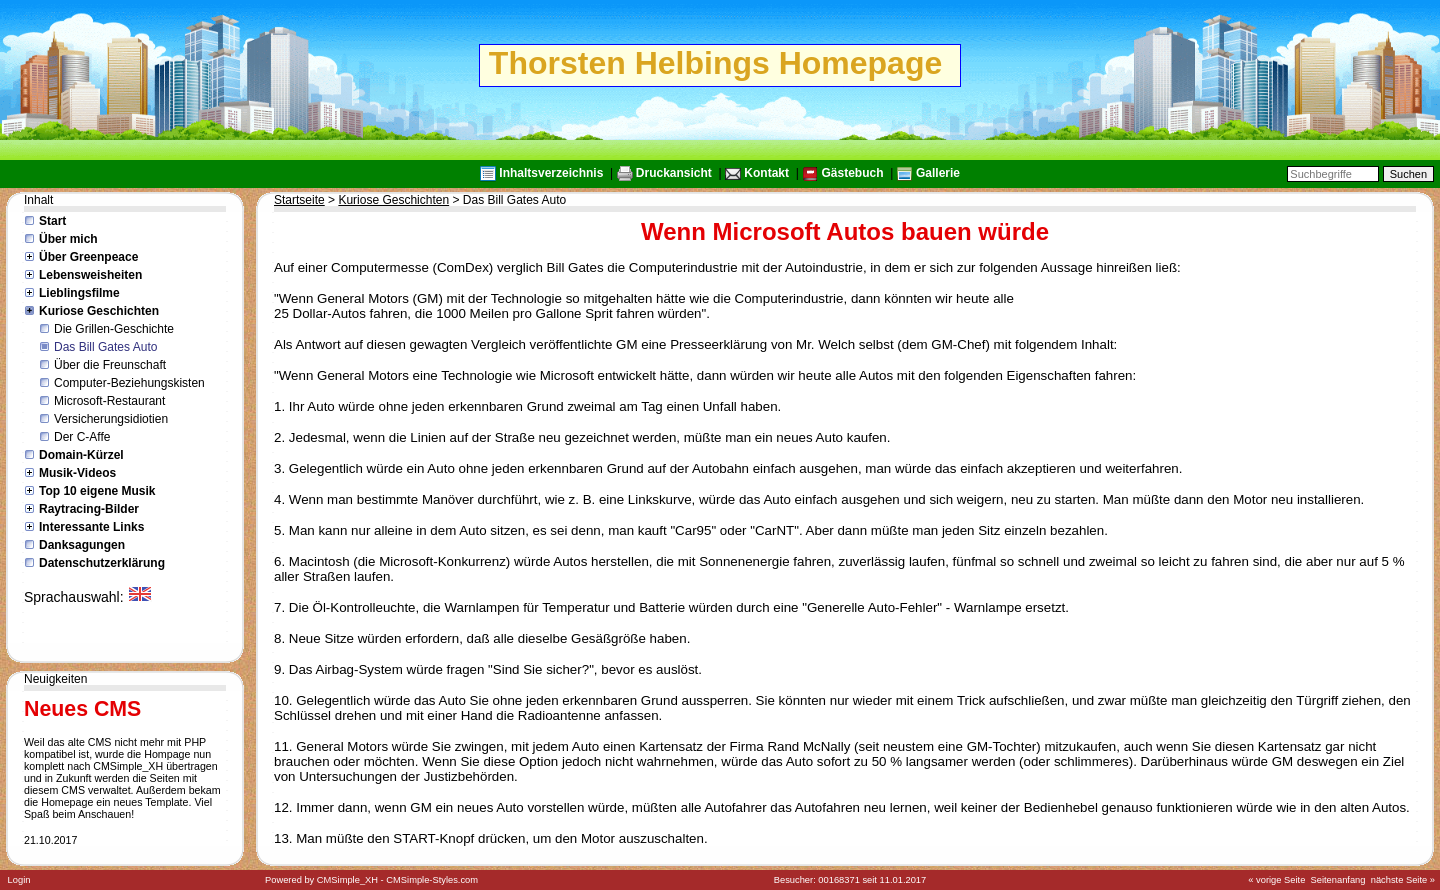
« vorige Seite (1276, 880)
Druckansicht (674, 173)
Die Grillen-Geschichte (114, 329)
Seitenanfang (1338, 880)
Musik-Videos (77, 473)
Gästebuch (852, 173)
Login (19, 880)
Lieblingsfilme (79, 293)
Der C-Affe (82, 437)
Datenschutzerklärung (102, 563)
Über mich (68, 239)
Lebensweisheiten (90, 275)
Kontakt (766, 173)
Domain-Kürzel (81, 455)
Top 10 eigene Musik (97, 491)
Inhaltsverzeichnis (551, 173)
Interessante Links (91, 527)
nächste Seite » (1403, 880)
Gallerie (938, 173)
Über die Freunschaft (110, 365)
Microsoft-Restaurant (109, 401)
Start (52, 221)
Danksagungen (82, 545)
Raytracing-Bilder (89, 509)
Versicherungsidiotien (111, 419)
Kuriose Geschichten (99, 311)
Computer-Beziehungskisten (129, 383)
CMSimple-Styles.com (432, 880)
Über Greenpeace (88, 257)
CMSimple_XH (347, 880)
